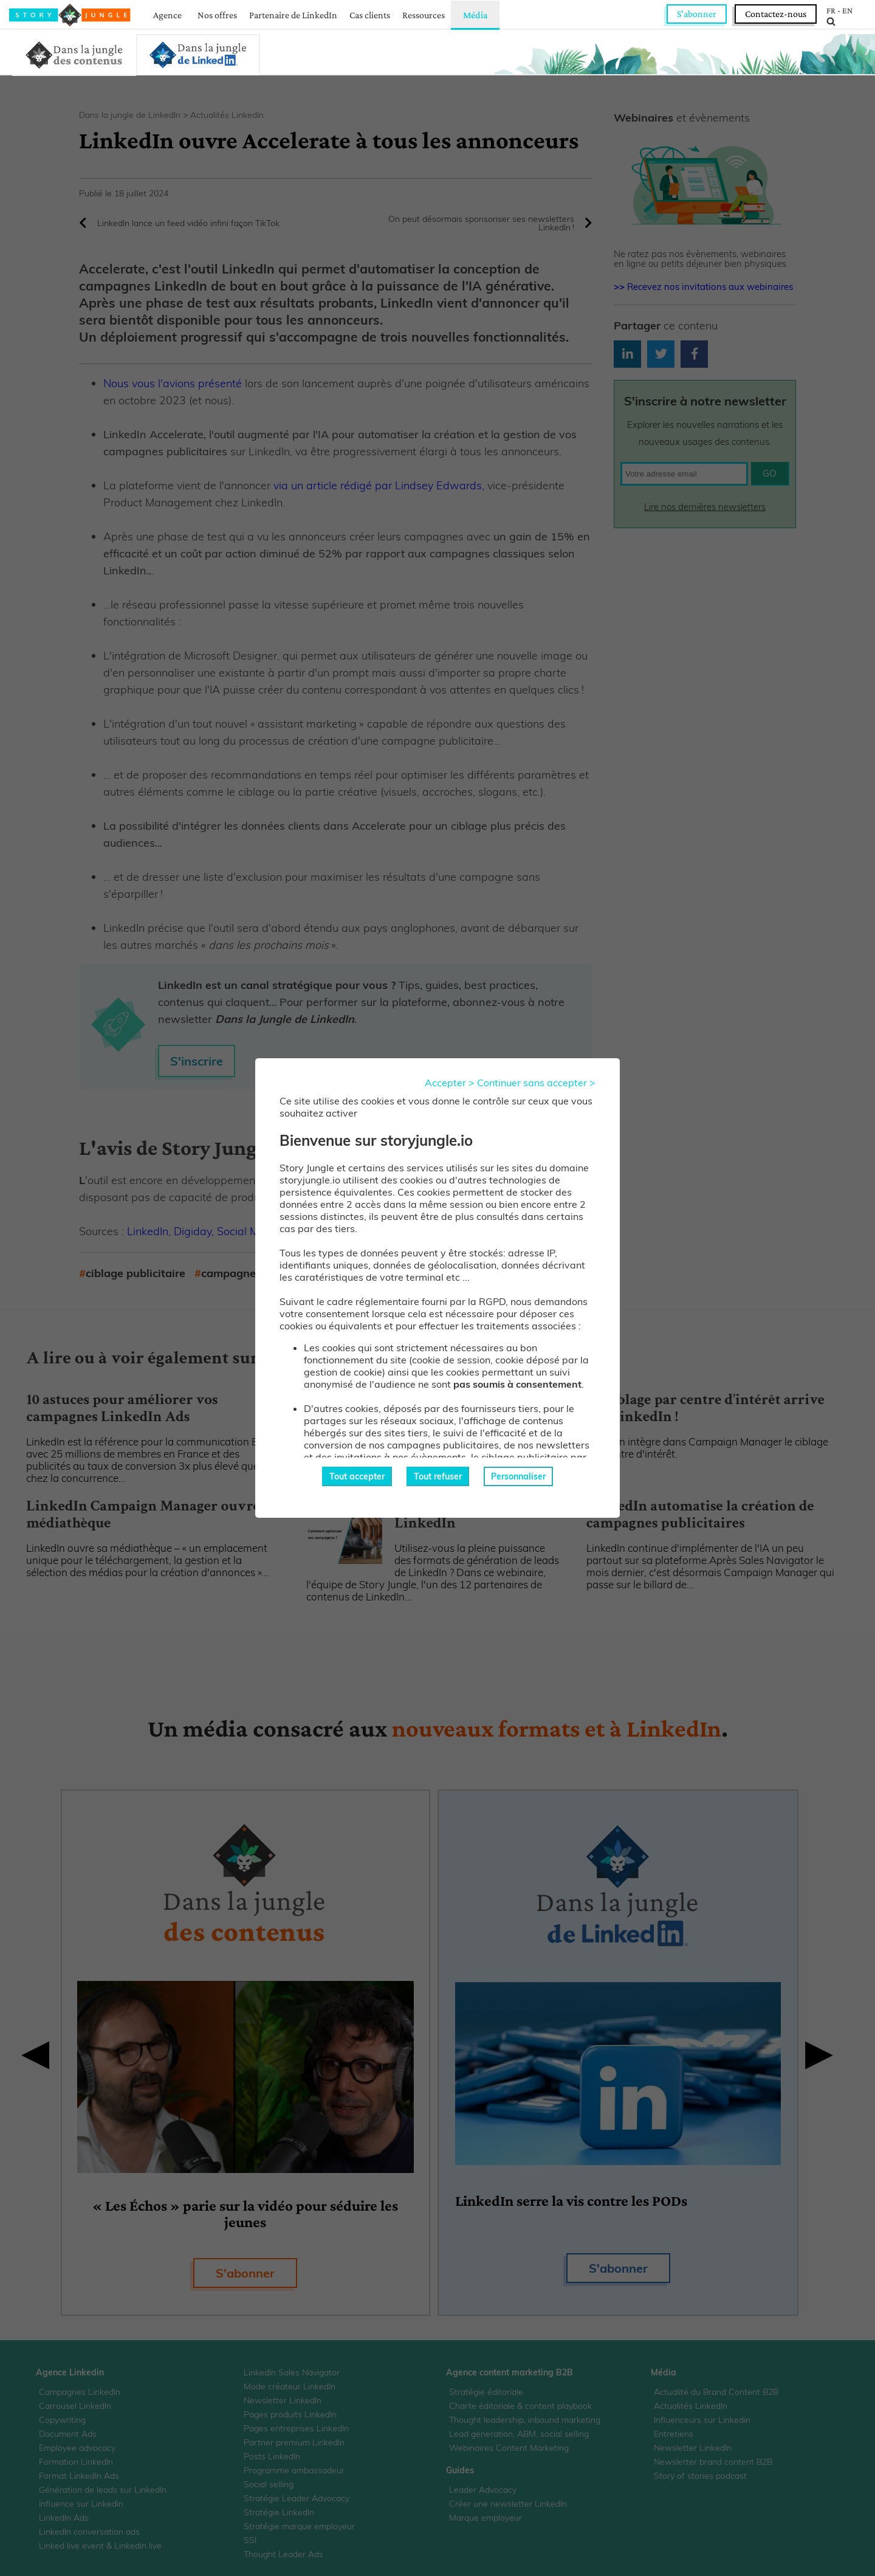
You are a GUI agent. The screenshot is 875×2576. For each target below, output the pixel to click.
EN (847, 10)
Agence (167, 15)
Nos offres (217, 15)
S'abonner (696, 14)
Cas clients (369, 15)
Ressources (423, 15)
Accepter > (450, 1082)
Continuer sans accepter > (536, 1082)
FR (831, 10)
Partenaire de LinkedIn (293, 15)
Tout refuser (438, 1476)
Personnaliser (518, 1476)
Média (475, 15)
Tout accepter (357, 1476)
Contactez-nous (775, 14)
